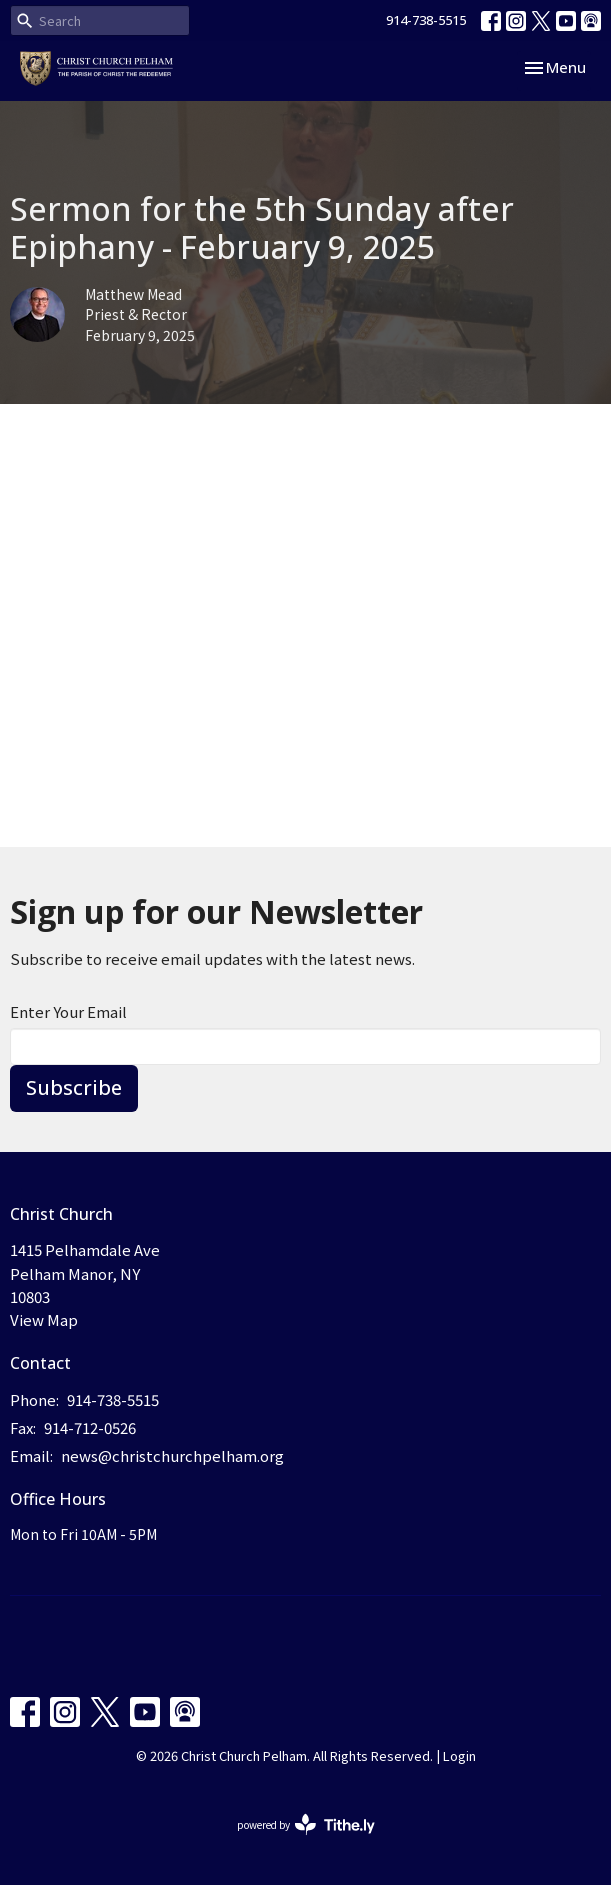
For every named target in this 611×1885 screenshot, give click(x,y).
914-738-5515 (426, 20)
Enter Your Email (68, 1011)
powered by (306, 1824)
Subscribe (74, 1087)
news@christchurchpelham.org (172, 1455)
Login (459, 1755)
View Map (44, 1319)
